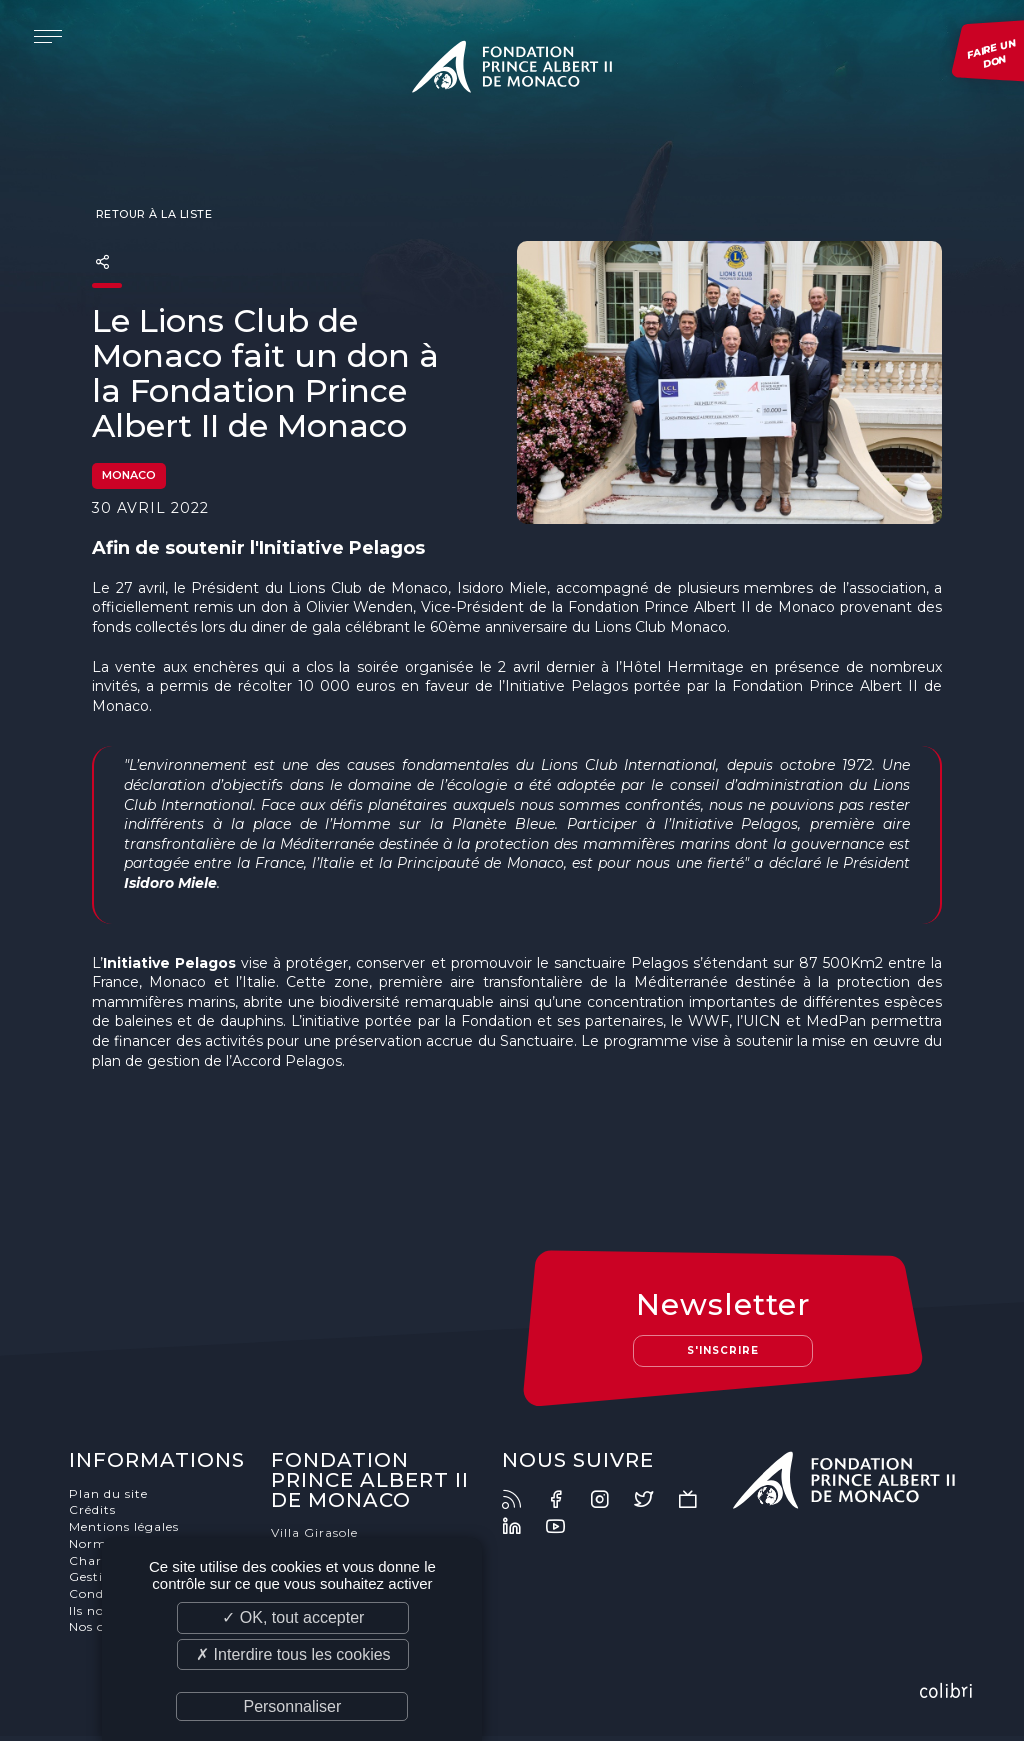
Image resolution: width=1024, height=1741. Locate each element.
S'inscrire (722, 1355)
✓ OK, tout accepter (293, 1617)
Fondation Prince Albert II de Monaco (512, 70)
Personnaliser (292, 1706)
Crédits (95, 1515)
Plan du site (111, 1498)
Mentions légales (127, 1531)
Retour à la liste (152, 216)
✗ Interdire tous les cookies (293, 1654)
